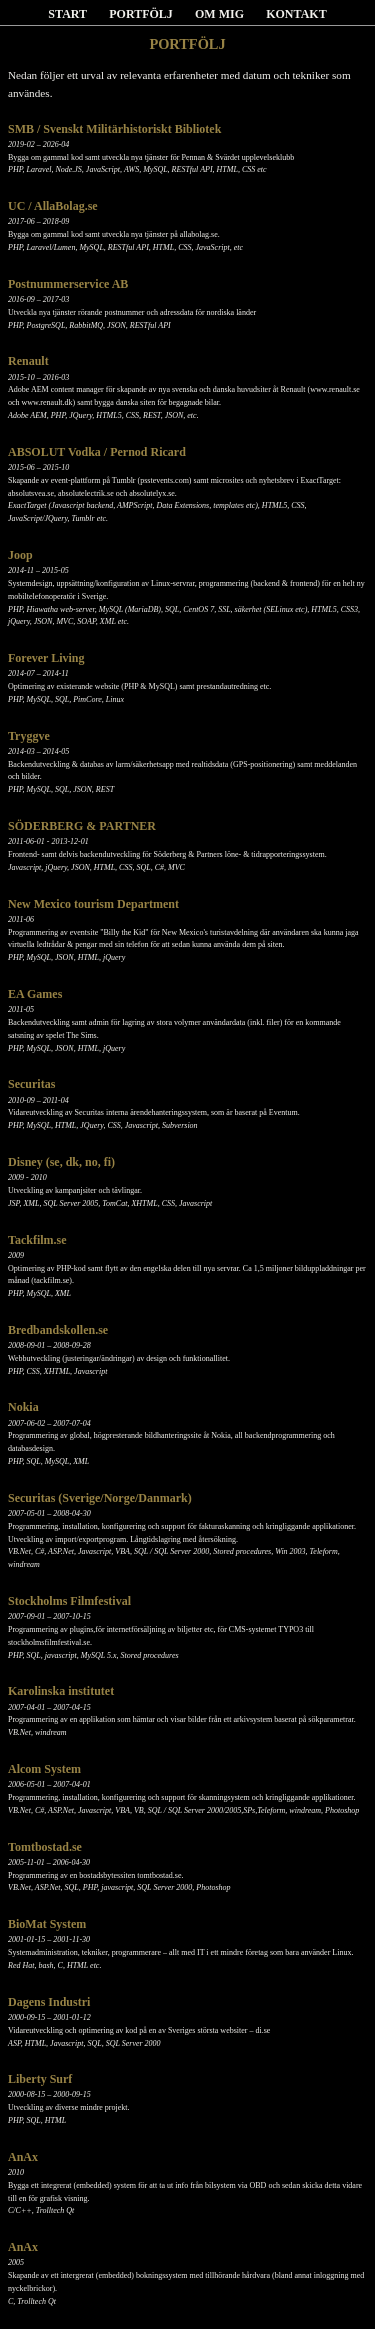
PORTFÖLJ (141, 14)
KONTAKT (296, 14)
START (67, 14)
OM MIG (219, 14)
